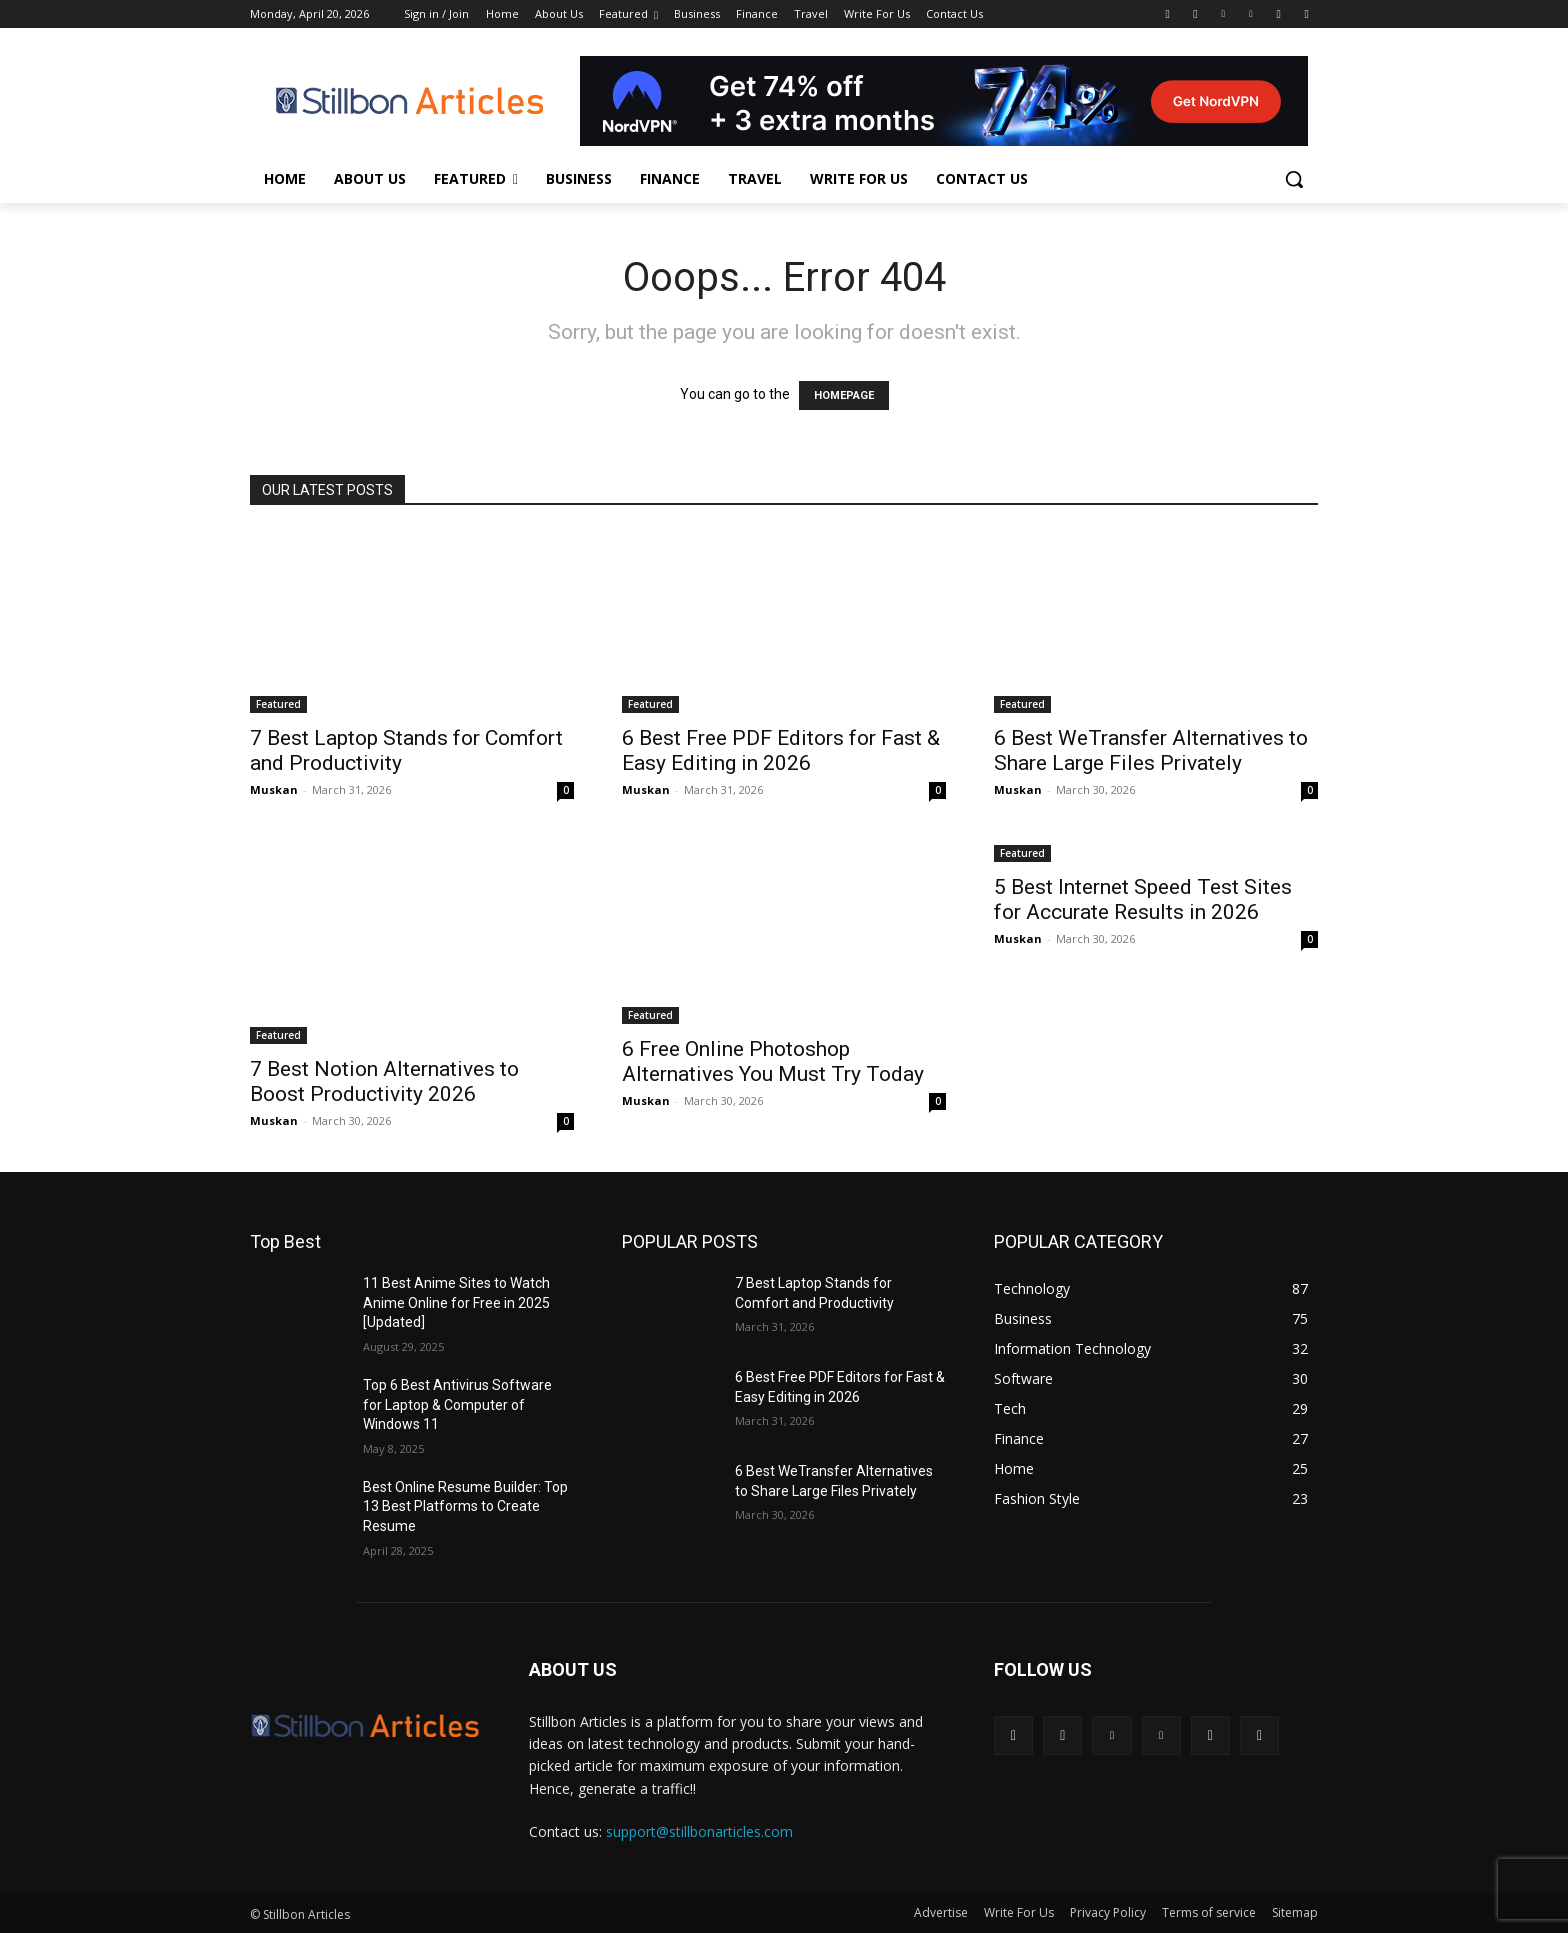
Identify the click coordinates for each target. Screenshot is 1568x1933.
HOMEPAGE (844, 395)
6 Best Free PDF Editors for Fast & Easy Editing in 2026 (781, 750)
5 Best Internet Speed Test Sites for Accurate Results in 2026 (1143, 899)
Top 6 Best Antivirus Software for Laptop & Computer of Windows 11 (457, 1404)
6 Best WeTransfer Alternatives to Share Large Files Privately (1151, 750)
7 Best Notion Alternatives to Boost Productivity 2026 (384, 1081)
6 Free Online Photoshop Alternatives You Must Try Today (773, 1061)
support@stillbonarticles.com (699, 1831)
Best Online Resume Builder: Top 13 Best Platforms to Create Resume (465, 1506)
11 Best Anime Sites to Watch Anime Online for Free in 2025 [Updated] (456, 1302)
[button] (1294, 179)
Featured (278, 704)
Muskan (274, 789)
